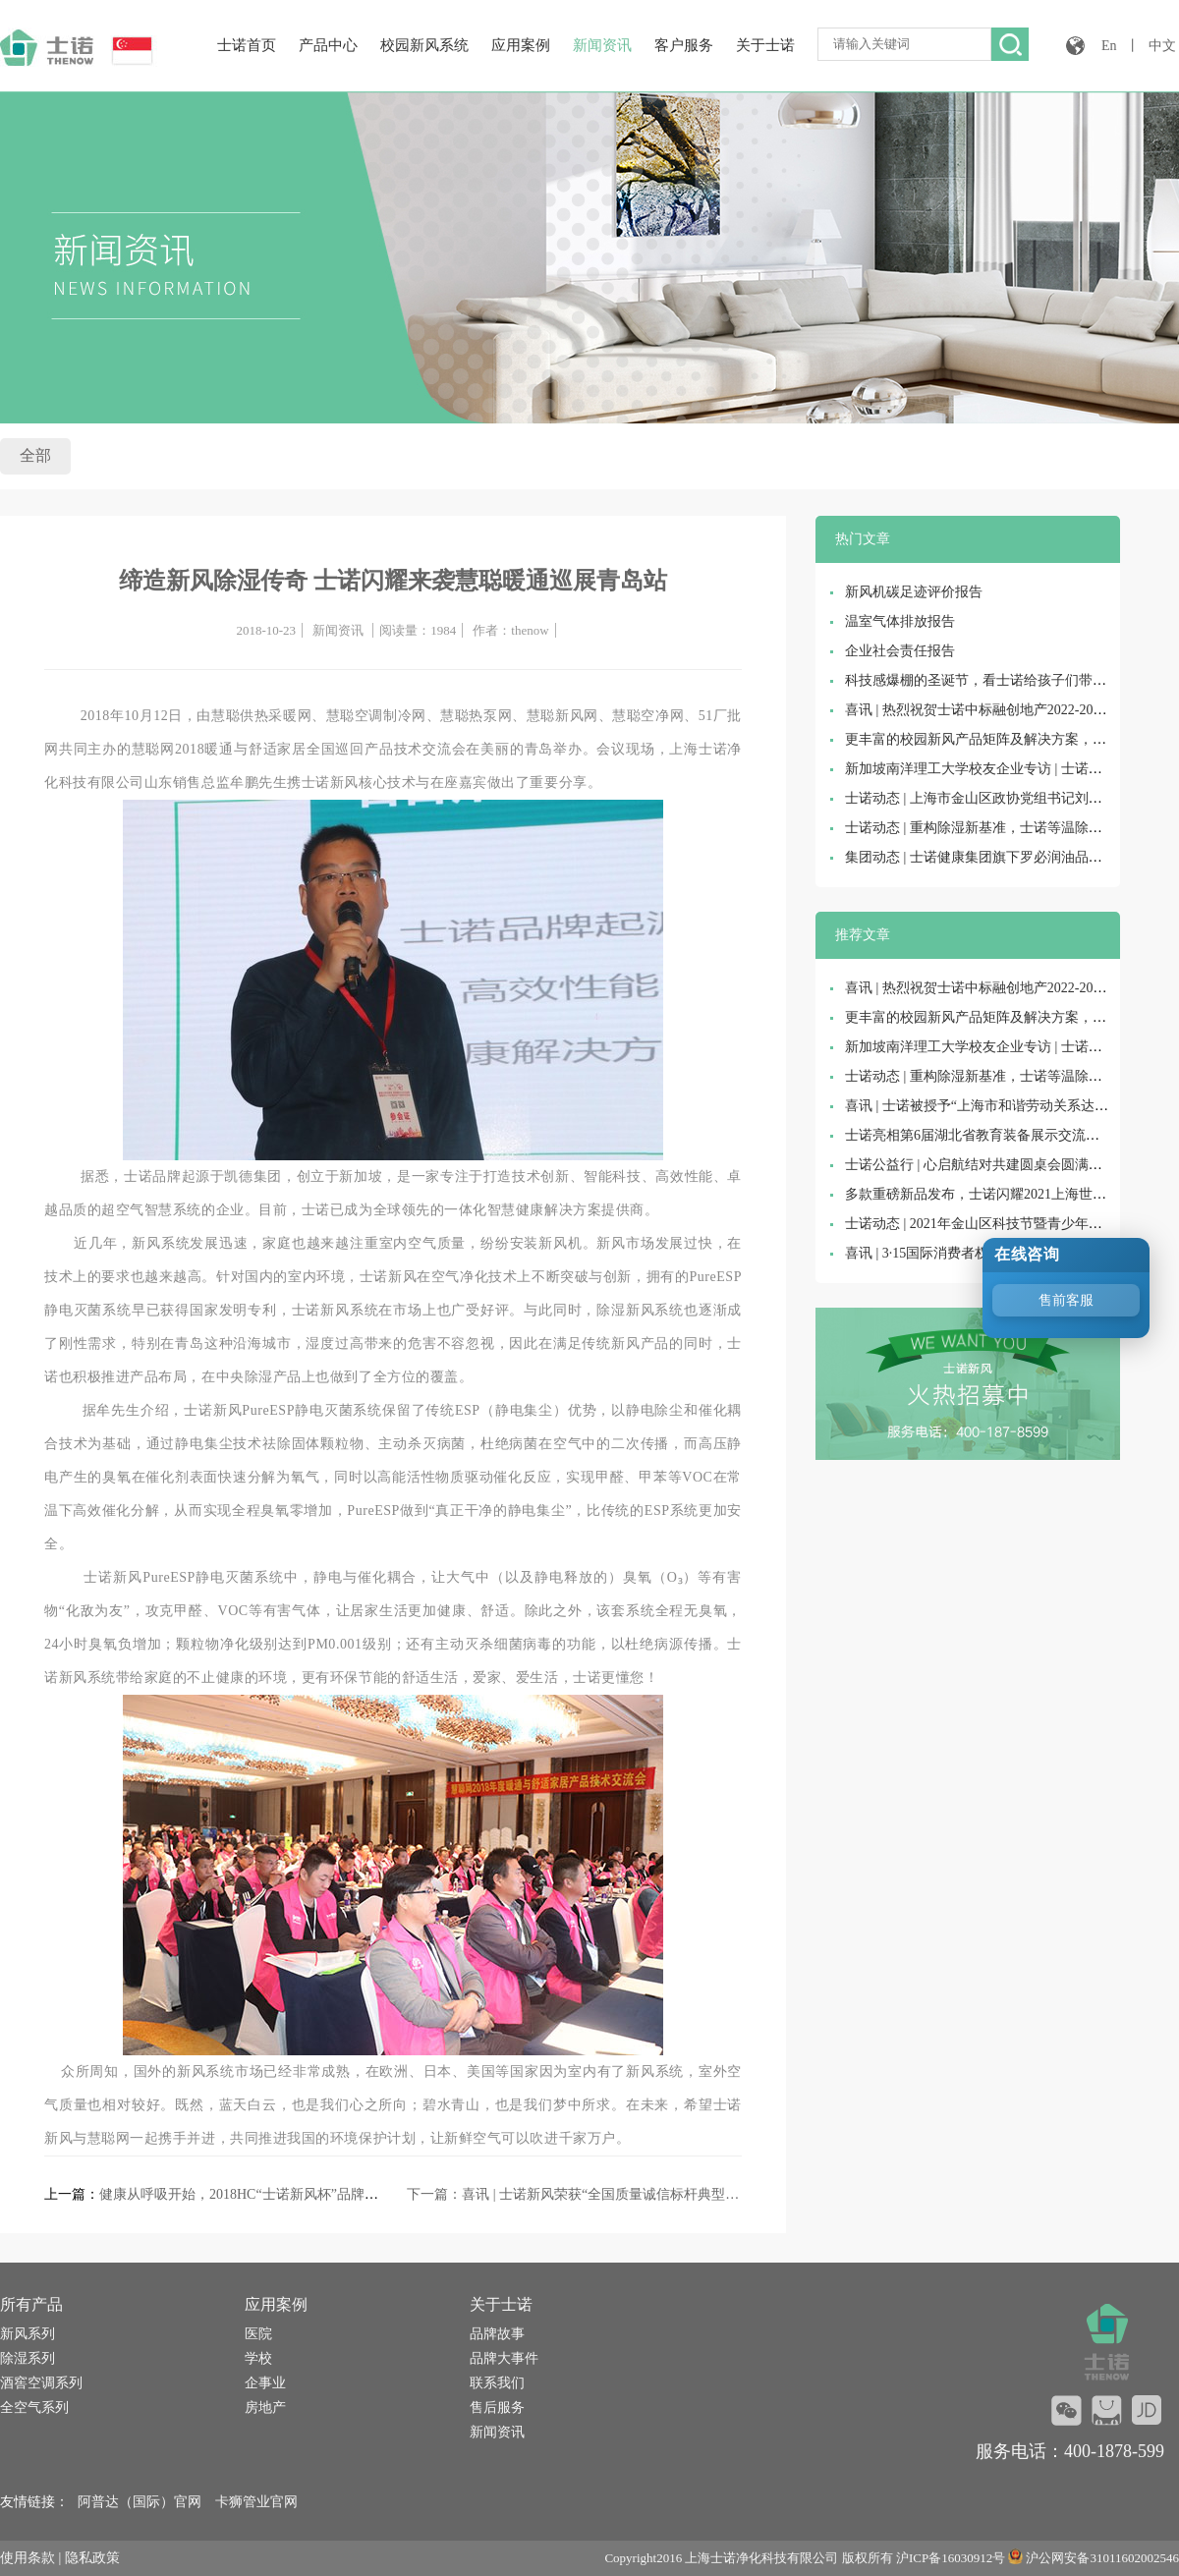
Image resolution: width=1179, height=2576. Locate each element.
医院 (258, 2333)
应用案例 (520, 45)
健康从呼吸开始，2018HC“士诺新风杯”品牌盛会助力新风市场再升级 (307, 2194)
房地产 (265, 2407)
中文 (1162, 45)
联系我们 (497, 2383)
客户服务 (683, 45)
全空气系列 (34, 2407)
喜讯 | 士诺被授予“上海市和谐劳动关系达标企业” (993, 1105)
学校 (258, 2358)
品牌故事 (497, 2333)
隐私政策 (92, 2557)
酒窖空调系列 (41, 2383)
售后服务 (497, 2407)
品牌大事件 (504, 2358)
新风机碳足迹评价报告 (913, 592)
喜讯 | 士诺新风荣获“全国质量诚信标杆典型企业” (610, 2194)
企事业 (265, 2383)
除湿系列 (27, 2358)
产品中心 (328, 45)
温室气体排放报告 (900, 621)
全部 (35, 455)
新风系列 (27, 2333)
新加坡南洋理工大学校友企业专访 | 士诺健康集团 (994, 768)
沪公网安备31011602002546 (1102, 2557)
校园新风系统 (424, 45)
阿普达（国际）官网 (139, 2501)
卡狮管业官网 (256, 2501)
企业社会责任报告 (900, 651)
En (1109, 45)
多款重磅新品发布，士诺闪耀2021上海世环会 (982, 1194)
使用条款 (27, 2557)
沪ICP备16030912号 (950, 2557)
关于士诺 (765, 45)
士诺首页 (246, 45)
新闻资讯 (602, 45)
